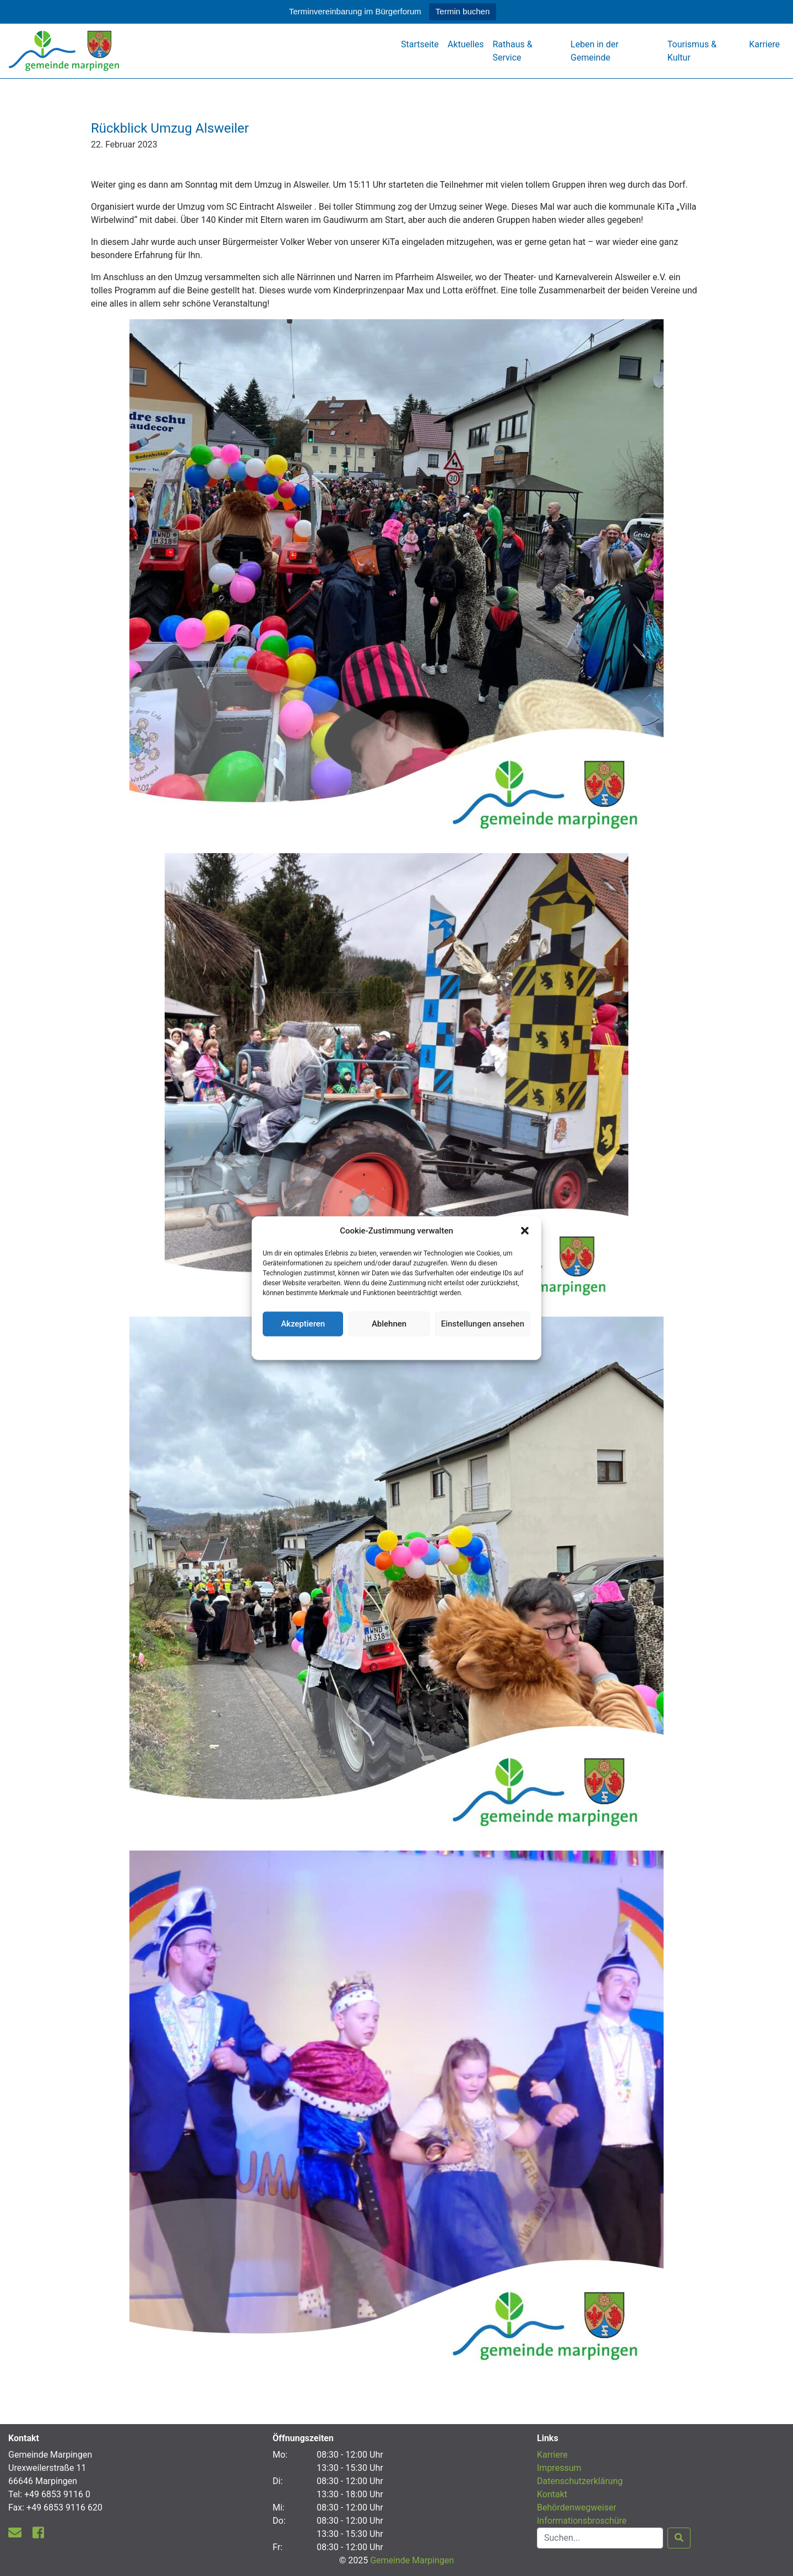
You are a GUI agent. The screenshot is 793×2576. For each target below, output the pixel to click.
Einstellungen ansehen (482, 1324)
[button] (524, 1230)
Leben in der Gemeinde (594, 51)
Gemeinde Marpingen (412, 2560)
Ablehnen (389, 1324)
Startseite (420, 44)
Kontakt (552, 2494)
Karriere (764, 44)
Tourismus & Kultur (691, 51)
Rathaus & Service (512, 51)
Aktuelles (466, 44)
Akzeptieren (303, 1324)
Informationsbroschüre (582, 2520)
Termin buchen (463, 11)
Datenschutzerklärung (397, 1346)
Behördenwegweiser (576, 2507)
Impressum (559, 2468)
